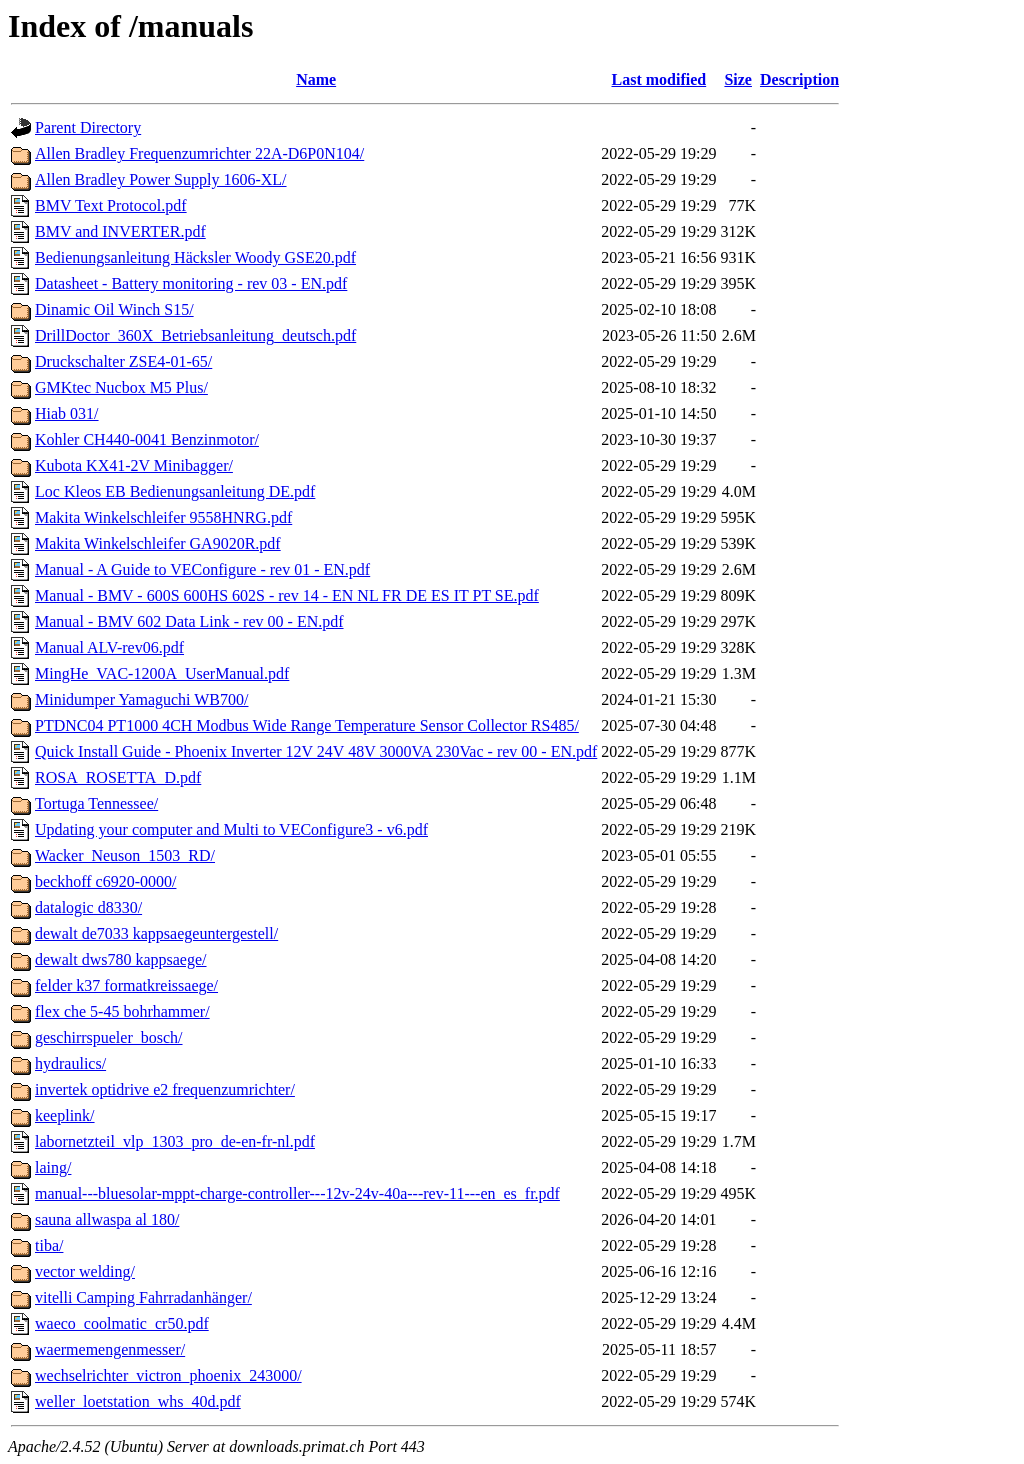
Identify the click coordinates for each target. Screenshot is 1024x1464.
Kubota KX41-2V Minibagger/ (134, 465)
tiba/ (49, 1245)
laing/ (53, 1167)
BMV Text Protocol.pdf (111, 205)
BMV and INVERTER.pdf (120, 231)
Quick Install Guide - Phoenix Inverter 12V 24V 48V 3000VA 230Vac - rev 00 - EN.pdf (316, 751)
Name (316, 79)
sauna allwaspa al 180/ (107, 1219)
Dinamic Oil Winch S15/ (114, 309)
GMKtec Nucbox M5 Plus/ (121, 387)
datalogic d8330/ (88, 907)
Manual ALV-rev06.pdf (109, 647)
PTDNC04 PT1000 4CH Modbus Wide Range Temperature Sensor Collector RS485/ (307, 725)
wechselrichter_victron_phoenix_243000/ (168, 1375)
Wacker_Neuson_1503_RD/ (125, 855)
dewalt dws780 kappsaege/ (121, 959)
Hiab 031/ (67, 413)
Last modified (659, 79)
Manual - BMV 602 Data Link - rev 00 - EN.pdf (189, 621)
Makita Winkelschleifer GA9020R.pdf (158, 543)
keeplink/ (65, 1115)
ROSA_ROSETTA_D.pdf (118, 777)
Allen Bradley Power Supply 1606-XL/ (161, 179)
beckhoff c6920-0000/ (105, 881)
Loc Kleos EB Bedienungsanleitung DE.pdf (175, 491)
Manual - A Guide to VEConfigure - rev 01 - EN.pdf (202, 569)
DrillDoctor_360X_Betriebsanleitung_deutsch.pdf (195, 335)
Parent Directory (88, 127)
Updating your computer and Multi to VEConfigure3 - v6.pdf (231, 829)
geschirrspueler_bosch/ (109, 1037)
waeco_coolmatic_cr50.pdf (122, 1323)
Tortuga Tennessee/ (96, 803)
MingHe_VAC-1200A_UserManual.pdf (162, 673)
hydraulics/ (70, 1063)
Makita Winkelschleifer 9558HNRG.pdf (163, 517)
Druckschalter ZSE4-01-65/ (123, 361)
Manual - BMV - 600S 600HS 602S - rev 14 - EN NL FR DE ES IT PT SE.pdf (287, 595)
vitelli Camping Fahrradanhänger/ (143, 1297)
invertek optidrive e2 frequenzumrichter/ (165, 1089)
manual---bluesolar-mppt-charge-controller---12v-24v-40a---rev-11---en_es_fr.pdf (297, 1193)
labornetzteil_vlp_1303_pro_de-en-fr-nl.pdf (175, 1141)
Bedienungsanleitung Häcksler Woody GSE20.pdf (195, 257)
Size (738, 79)
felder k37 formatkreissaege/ (126, 985)
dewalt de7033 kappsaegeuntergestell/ (156, 933)
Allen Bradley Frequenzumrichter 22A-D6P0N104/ (199, 153)
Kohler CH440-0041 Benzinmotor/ (147, 439)
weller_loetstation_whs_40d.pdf (138, 1401)
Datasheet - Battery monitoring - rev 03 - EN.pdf (191, 283)
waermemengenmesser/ (110, 1349)
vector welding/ (85, 1271)
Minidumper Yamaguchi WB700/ (141, 699)
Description (799, 79)
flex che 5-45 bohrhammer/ (122, 1011)
